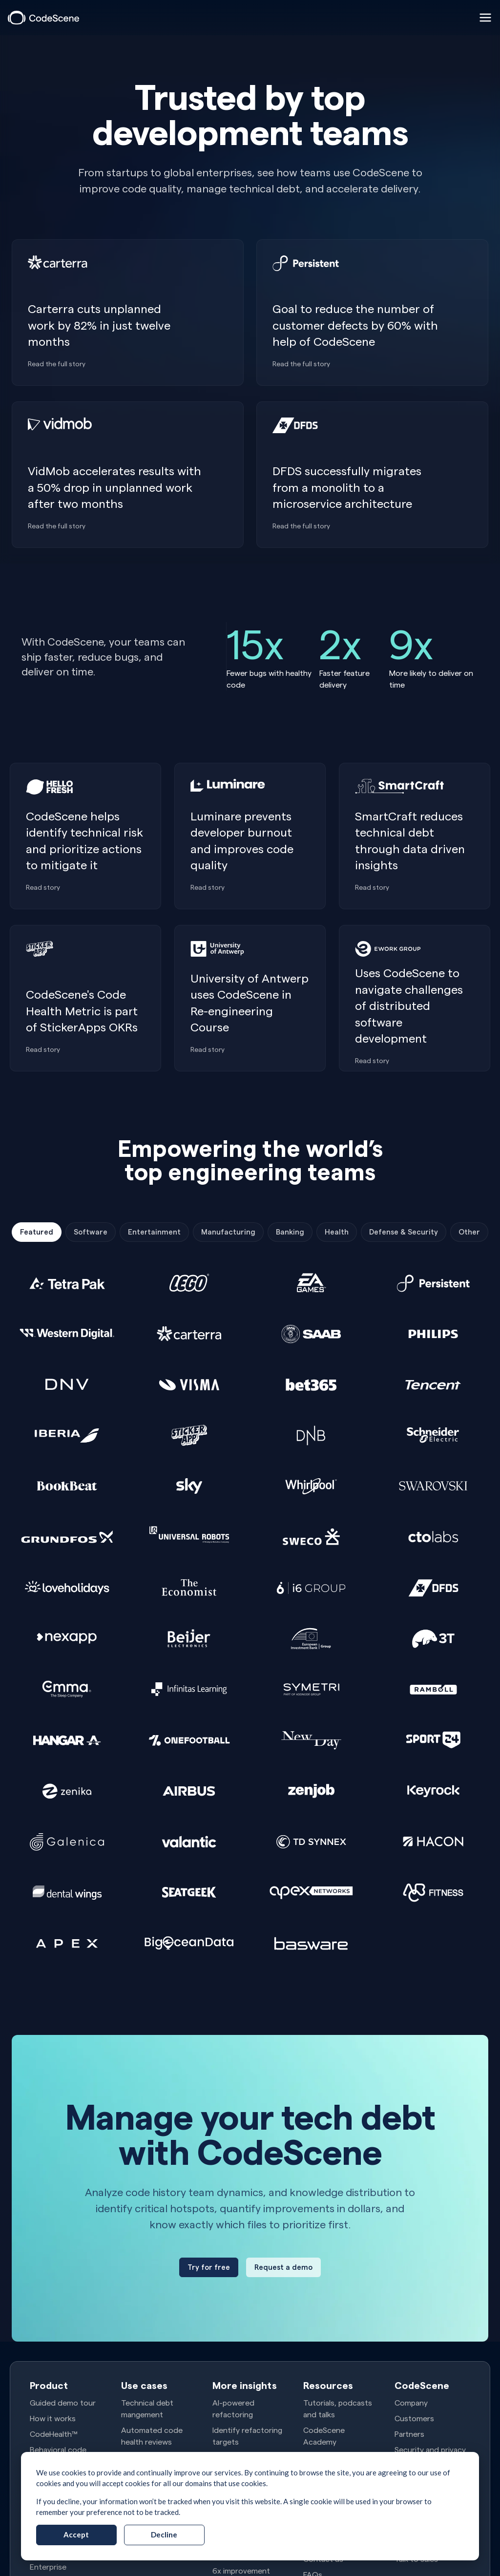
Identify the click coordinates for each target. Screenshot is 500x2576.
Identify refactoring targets (247, 2435)
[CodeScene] (43, 17)
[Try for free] (208, 2267)
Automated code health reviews (152, 2435)
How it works (53, 2418)
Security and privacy (430, 2449)
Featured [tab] (36, 1231)
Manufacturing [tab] (228, 1231)
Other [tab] (469, 1231)
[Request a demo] (283, 2267)
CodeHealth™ (53, 2433)
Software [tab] (90, 1231)
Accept (76, 2534)
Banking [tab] (290, 1231)
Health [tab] (337, 1231)
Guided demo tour (63, 2402)
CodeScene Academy (324, 2435)
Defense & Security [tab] (403, 1231)
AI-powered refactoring (233, 2408)
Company (411, 2402)
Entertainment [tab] (154, 1231)
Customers (414, 2418)
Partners (409, 2433)
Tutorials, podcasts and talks (337, 2408)
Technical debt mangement (147, 2408)
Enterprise (48, 2566)
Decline (164, 2534)
